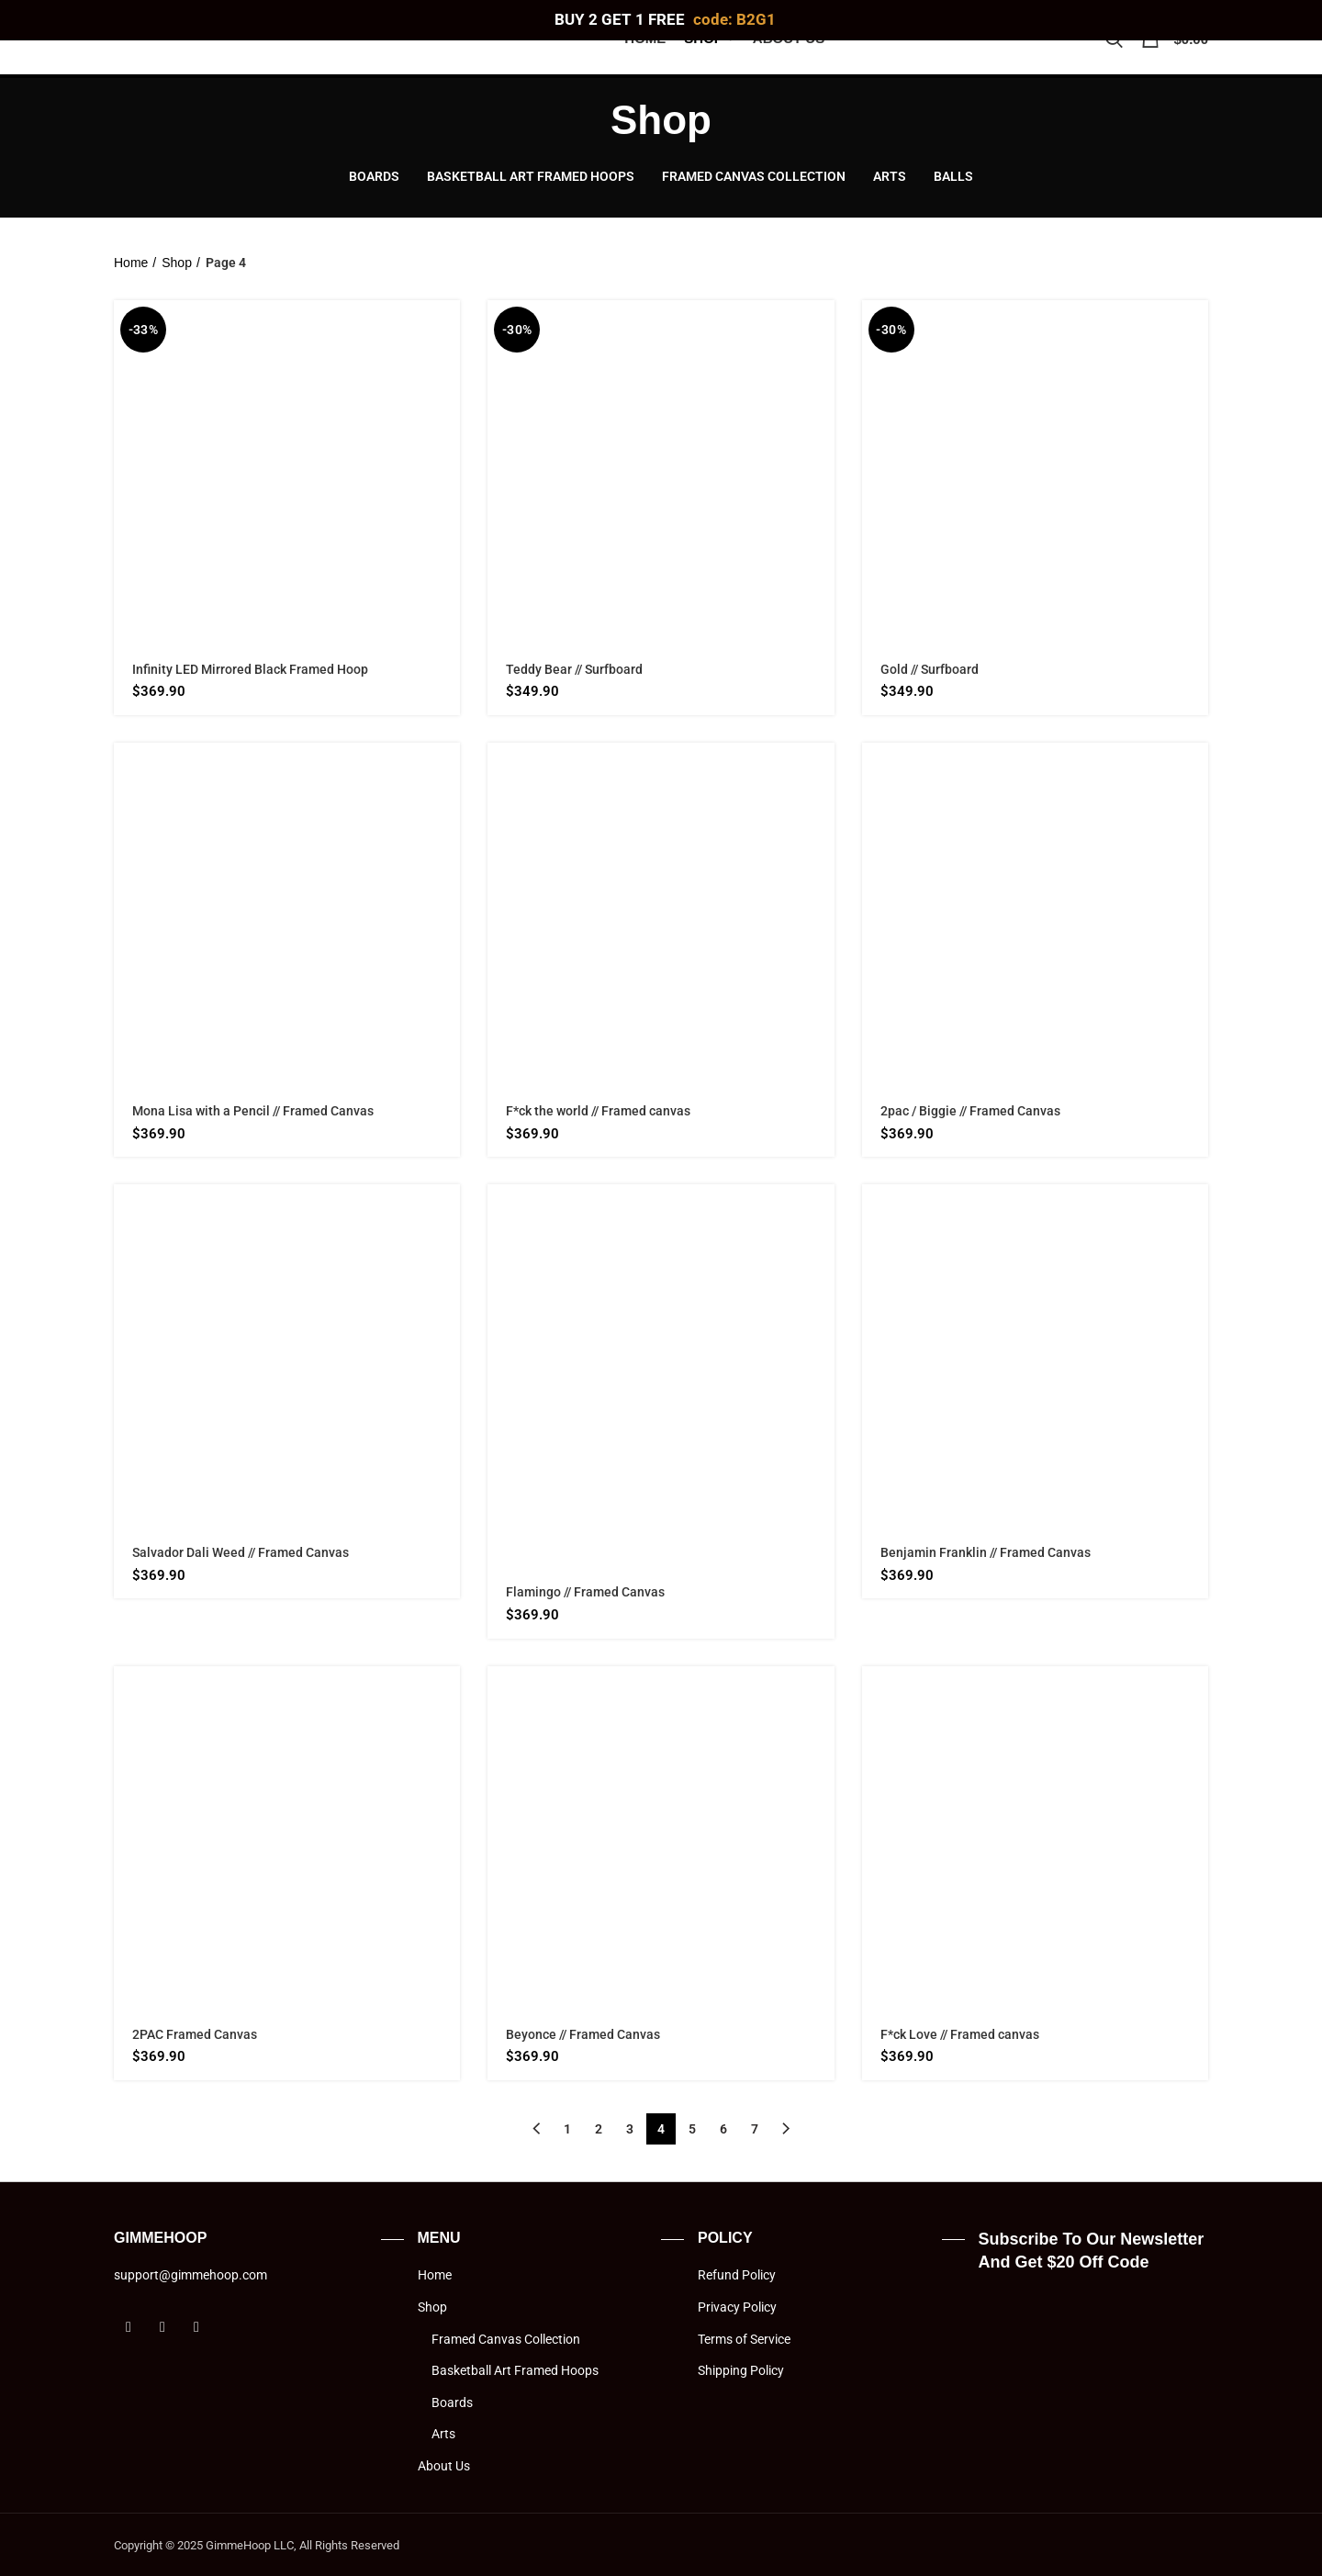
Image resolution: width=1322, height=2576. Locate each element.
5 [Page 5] (692, 2129)
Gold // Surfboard (929, 669)
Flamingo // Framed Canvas (585, 1592)
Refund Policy (737, 2275)
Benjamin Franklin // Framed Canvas (985, 1552)
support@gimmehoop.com (190, 2275)
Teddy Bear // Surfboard (574, 669)
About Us (444, 2465)
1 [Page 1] (567, 2129)
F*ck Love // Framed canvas (959, 2034)
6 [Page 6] (723, 2129)
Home (131, 262)
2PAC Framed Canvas (194, 2034)
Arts (443, 2433)
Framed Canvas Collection (505, 2339)
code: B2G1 (734, 19)
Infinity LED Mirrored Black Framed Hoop (250, 669)
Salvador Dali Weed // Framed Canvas (240, 1552)
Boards (452, 2402)
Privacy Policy (737, 2307)
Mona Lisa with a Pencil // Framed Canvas (253, 1110)
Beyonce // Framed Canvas (583, 2034)
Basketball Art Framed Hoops (515, 2370)
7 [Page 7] (754, 2129)
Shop (177, 262)
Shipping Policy (741, 2370)
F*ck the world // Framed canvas (598, 1110)
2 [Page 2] (598, 2129)
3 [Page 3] (629, 2129)
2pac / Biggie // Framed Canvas (970, 1110)
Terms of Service (744, 2339)
